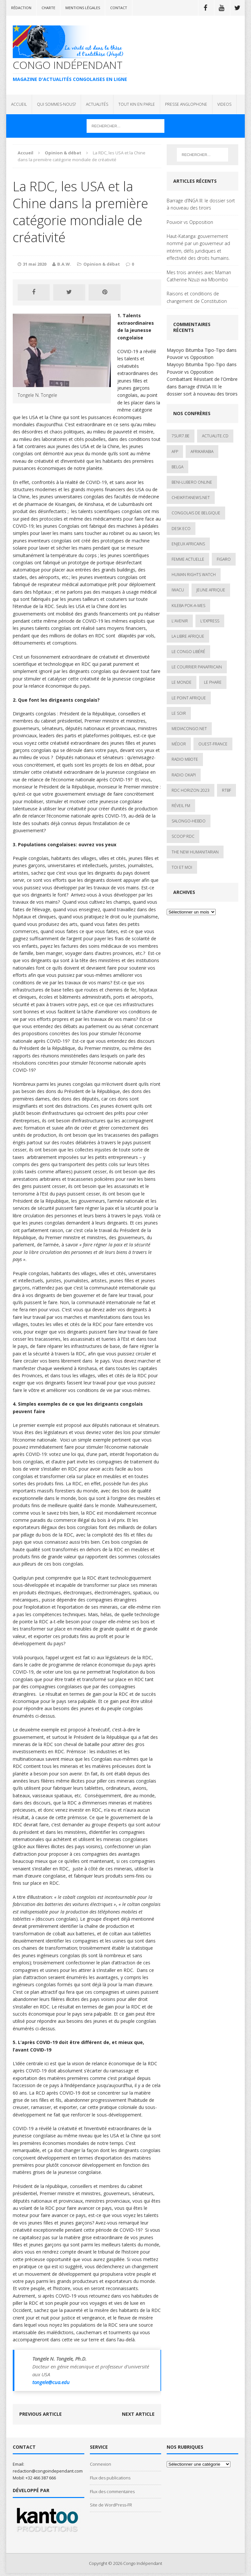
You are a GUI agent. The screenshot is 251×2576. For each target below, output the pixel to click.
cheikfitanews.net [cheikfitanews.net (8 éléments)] (191, 497)
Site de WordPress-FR (111, 2505)
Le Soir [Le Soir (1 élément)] (179, 713)
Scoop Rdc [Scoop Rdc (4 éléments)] (183, 836)
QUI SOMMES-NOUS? (56, 104)
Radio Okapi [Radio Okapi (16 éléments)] (184, 775)
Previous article (40, 2414)
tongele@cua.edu (51, 2382)
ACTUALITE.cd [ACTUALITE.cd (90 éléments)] (215, 436)
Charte (48, 7)
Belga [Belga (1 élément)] (177, 467)
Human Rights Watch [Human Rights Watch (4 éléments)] (194, 574)
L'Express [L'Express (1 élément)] (209, 621)
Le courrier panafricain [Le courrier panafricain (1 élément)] (197, 667)
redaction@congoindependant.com (48, 2471)
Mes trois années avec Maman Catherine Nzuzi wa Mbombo (199, 276)
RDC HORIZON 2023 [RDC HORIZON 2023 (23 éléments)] (190, 790)
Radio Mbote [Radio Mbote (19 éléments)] (185, 759)
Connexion (100, 2464)
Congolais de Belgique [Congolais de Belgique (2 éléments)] (196, 513)
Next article (138, 2414)
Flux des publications (110, 2478)
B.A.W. (64, 264)
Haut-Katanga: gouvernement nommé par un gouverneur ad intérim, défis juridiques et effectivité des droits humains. (198, 247)
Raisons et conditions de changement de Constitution (197, 297)
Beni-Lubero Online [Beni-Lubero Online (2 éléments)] (192, 482)
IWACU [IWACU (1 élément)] (178, 590)
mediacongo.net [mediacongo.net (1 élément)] (189, 728)
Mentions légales (82, 7)
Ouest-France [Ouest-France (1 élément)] (212, 744)
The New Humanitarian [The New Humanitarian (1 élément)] (195, 852)
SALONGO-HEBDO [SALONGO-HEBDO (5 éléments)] (189, 821)
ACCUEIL (19, 104)
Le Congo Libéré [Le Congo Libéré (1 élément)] (188, 651)
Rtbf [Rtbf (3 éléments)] (226, 790)
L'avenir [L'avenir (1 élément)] (180, 621)
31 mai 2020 (34, 264)
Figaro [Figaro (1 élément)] (224, 559)
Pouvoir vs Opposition (190, 222)
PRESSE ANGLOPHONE (186, 104)
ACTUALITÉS (97, 104)
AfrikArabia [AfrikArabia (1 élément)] (202, 451)
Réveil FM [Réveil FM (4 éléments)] (181, 805)
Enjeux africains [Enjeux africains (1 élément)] (188, 544)
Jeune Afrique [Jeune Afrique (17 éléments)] (210, 590)
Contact (118, 7)
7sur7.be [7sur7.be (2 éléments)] (181, 436)
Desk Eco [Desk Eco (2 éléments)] (181, 528)
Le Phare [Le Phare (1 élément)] (213, 682)
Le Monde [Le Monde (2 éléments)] (182, 682)
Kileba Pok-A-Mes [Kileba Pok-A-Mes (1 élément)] (188, 605)
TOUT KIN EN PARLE (136, 104)
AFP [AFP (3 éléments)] (175, 451)
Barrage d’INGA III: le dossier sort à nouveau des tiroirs (201, 204)
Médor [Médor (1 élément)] (179, 744)
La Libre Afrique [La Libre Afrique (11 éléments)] (188, 636)
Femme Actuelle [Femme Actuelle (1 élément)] (188, 559)
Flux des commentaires (112, 2491)
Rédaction (21, 7)
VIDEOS (224, 104)
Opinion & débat (101, 264)
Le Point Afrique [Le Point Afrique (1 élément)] (189, 698)
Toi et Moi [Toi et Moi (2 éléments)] (182, 867)
